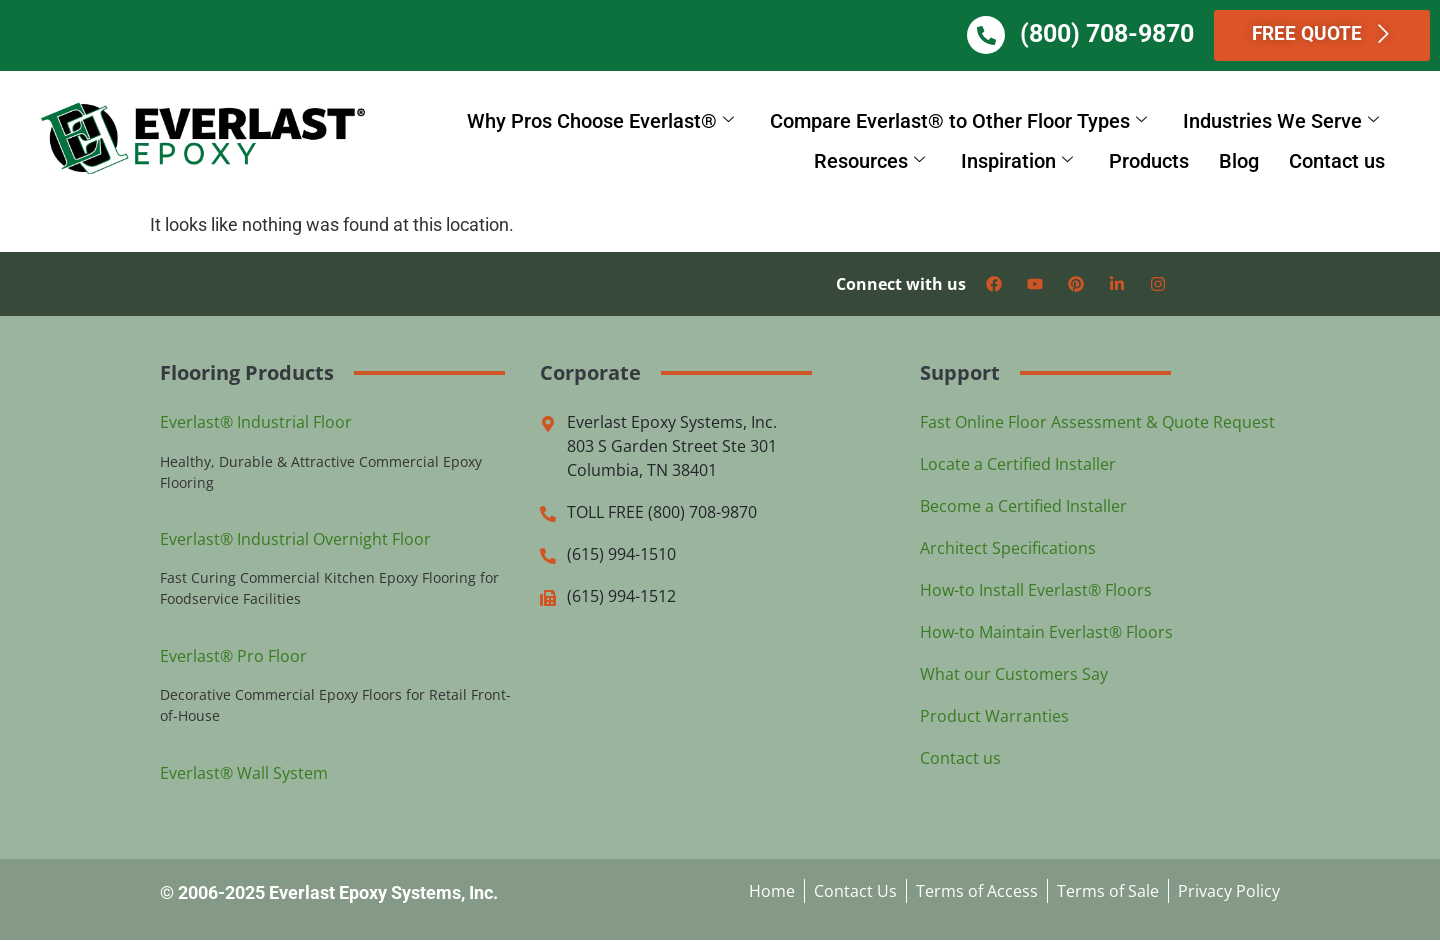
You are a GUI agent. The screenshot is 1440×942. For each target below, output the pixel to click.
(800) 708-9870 (1137, 34)
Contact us (1337, 162)
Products (1149, 162)
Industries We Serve (1281, 122)
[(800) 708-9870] (1016, 36)
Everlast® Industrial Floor (256, 423)
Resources (869, 162)
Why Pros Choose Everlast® (600, 122)
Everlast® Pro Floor (233, 657)
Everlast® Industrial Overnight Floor (295, 540)
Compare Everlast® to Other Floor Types (958, 122)
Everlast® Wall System (244, 774)
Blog (1239, 162)
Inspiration (1017, 162)
